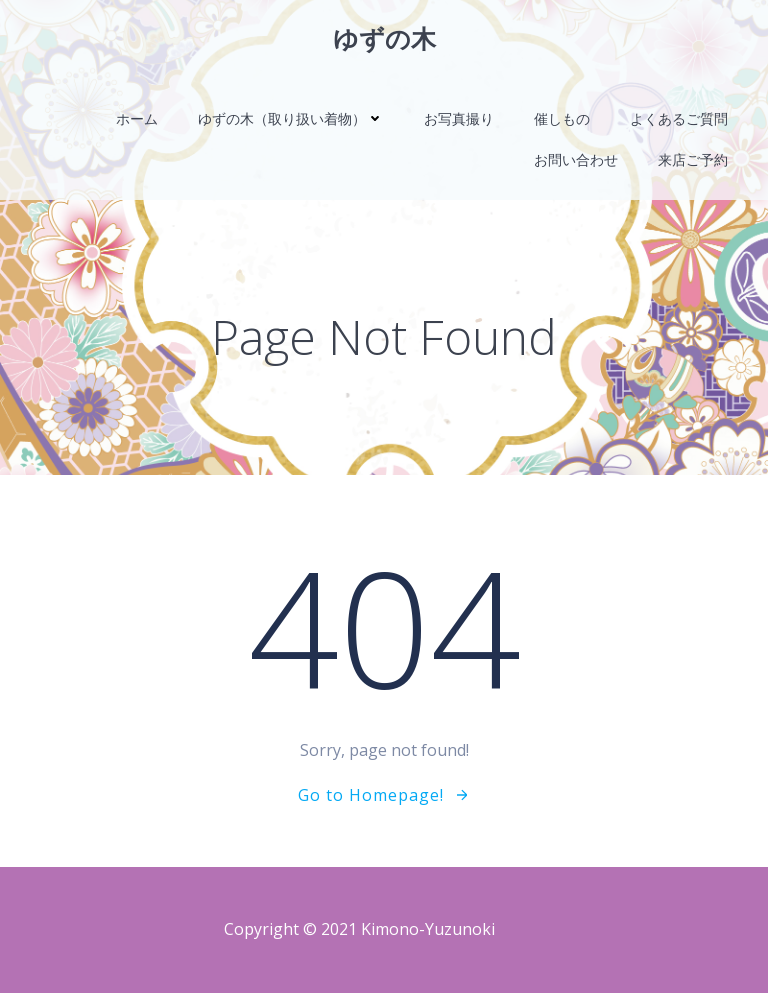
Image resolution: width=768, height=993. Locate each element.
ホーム (137, 118)
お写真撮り (459, 118)
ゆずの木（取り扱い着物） (291, 118)
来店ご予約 (693, 159)
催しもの (562, 118)
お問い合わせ (576, 159)
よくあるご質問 (679, 118)
